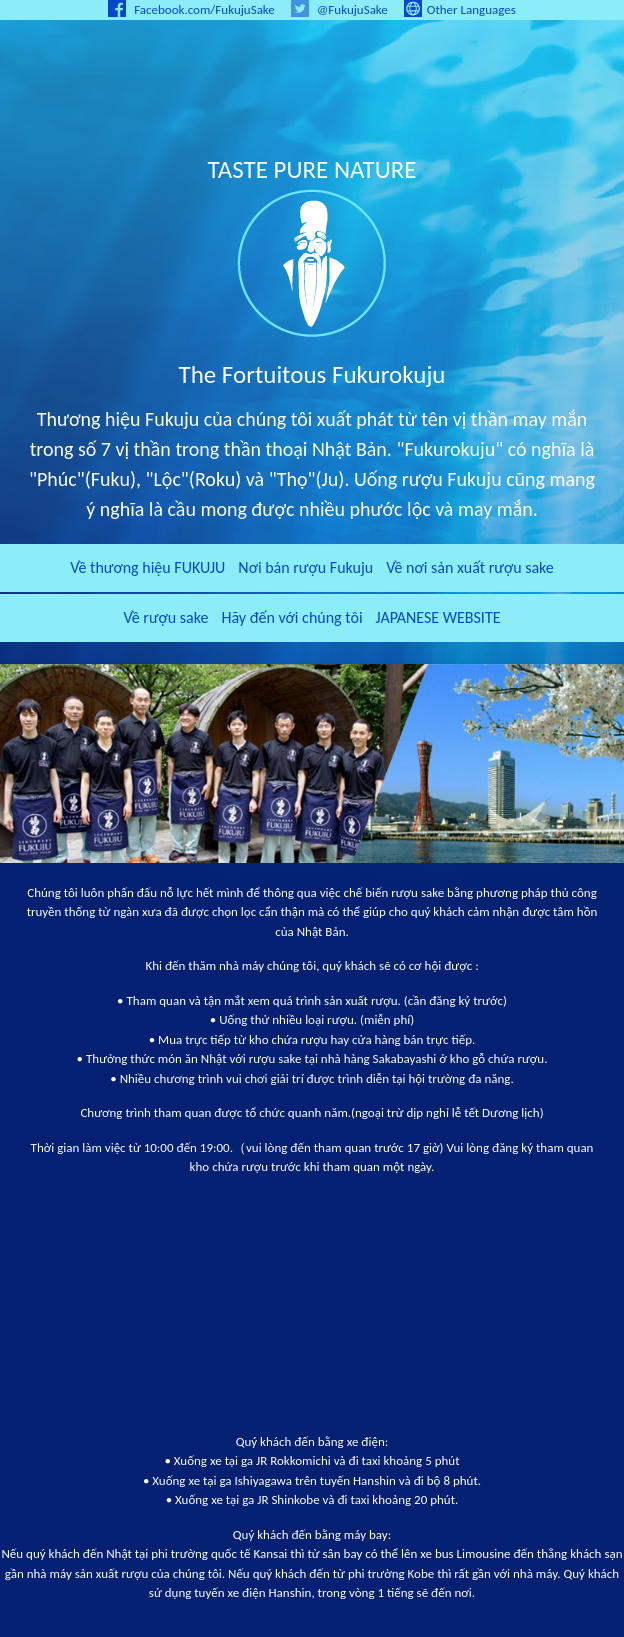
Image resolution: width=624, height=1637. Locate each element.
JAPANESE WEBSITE (438, 617)
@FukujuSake (339, 9)
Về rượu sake (165, 617)
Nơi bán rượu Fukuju (305, 567)
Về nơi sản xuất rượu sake (470, 567)
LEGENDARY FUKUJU (312, 95)
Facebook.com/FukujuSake (191, 9)
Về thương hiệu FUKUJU (147, 567)
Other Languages (460, 9)
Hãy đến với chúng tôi (291, 617)
